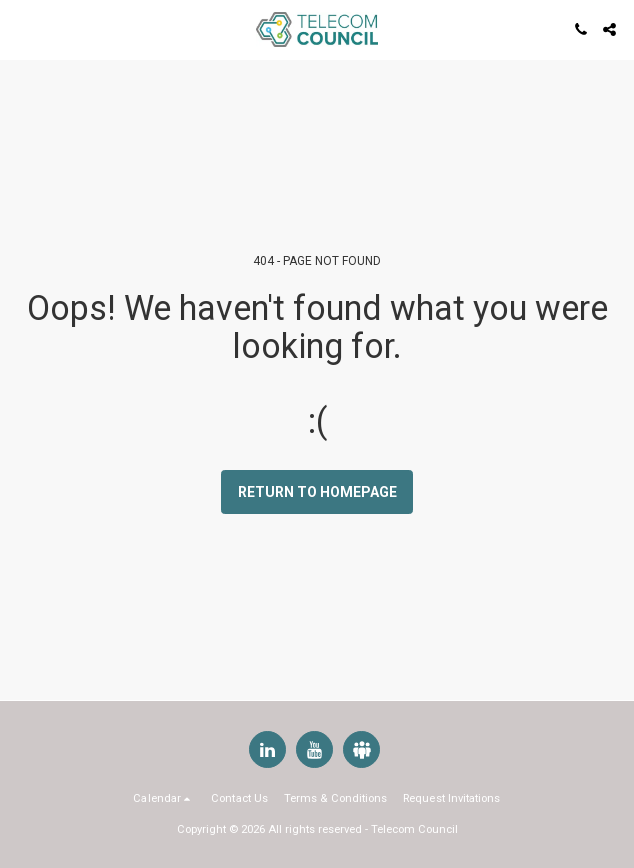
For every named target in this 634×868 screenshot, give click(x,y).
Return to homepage (317, 492)
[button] (22, 29)
